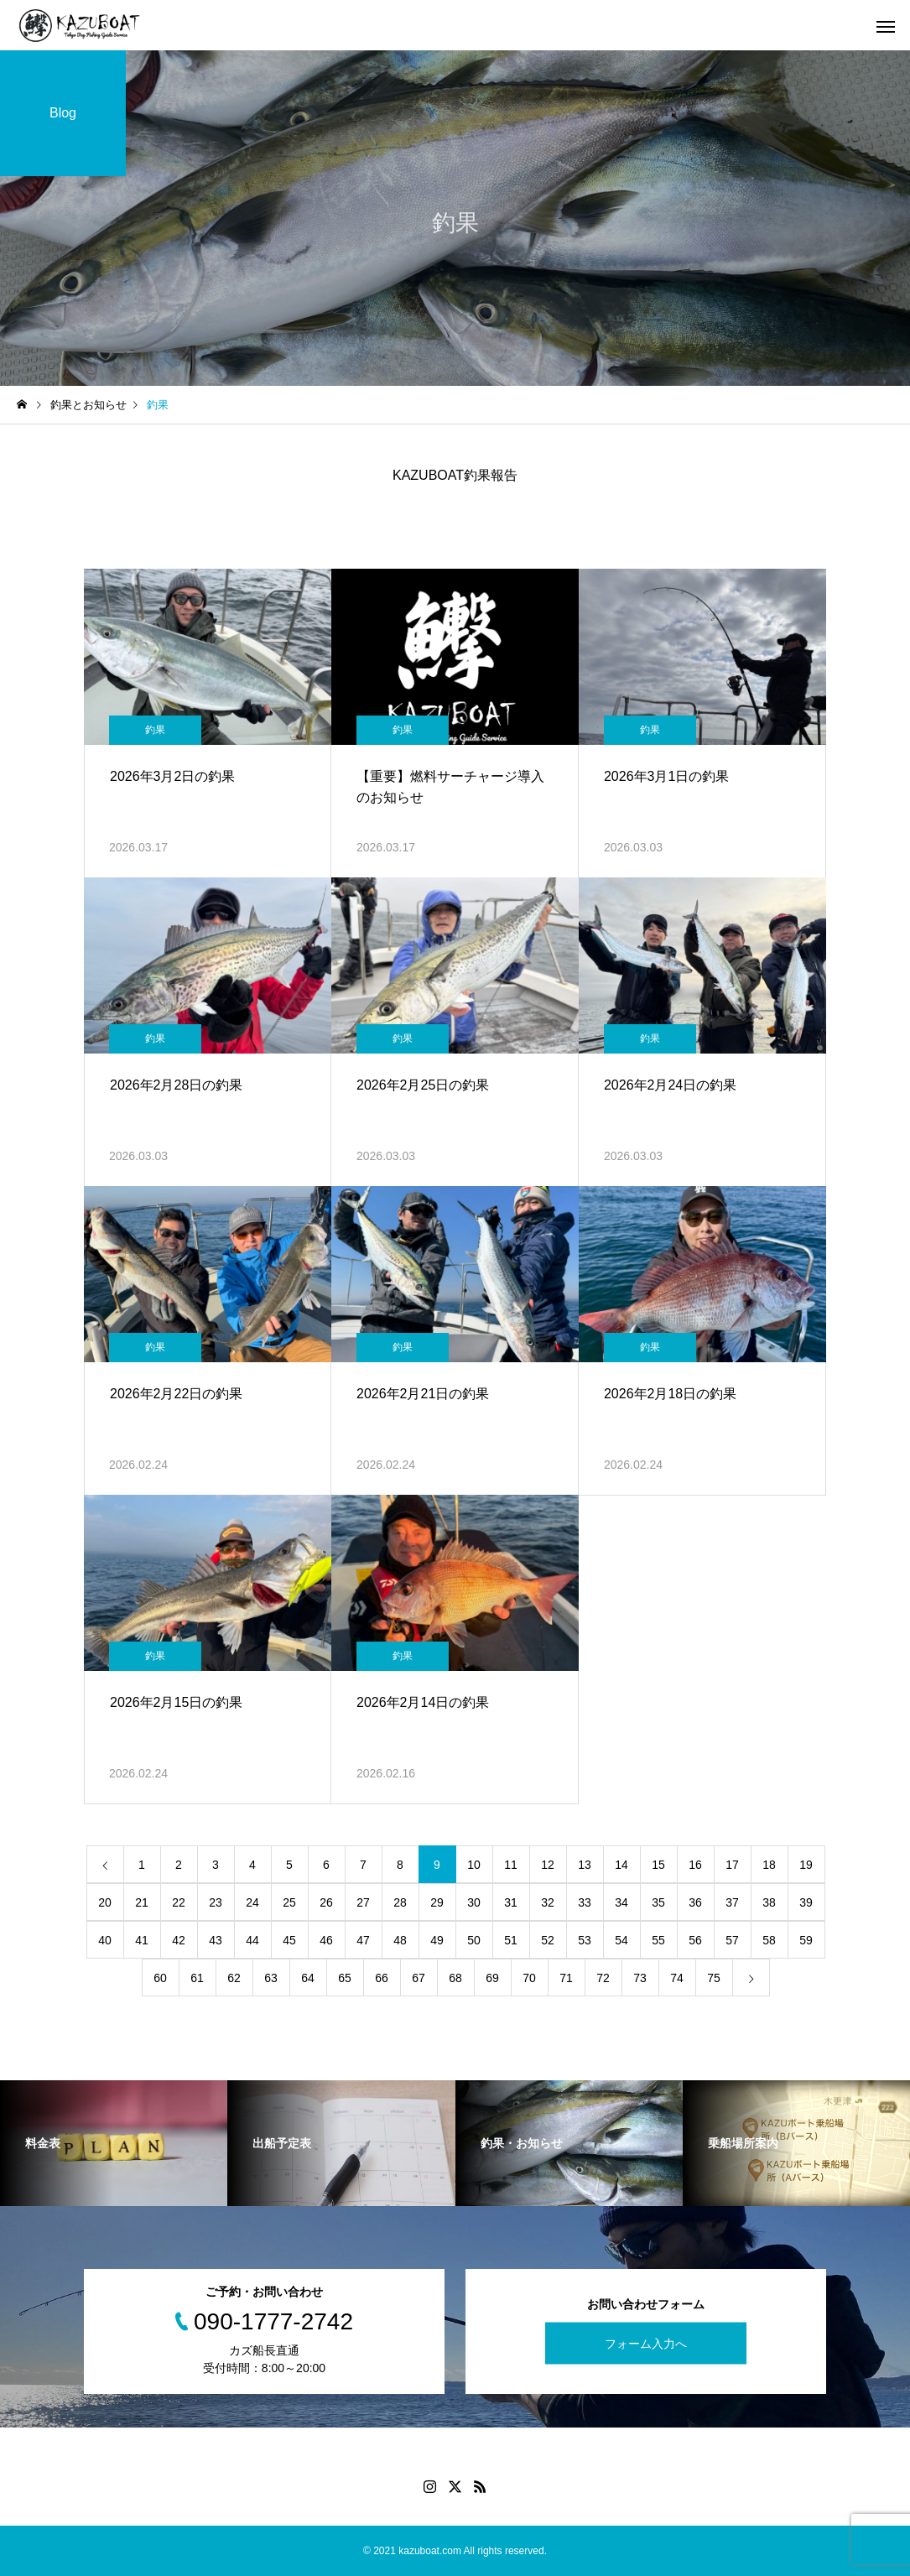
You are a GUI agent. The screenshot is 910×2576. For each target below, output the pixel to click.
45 (289, 1940)
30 (474, 1902)
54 (621, 1940)
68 (455, 1978)
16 (695, 1864)
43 (215, 1940)
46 (326, 1940)
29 (437, 1902)
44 (252, 1940)
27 (363, 1902)
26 (326, 1902)
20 (105, 1902)
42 (178, 1940)
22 (178, 1902)
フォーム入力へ (646, 2343)
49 (437, 1940)
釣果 (155, 730)
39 (806, 1902)
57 (732, 1940)
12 (547, 1864)
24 (252, 1902)
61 (197, 1978)
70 (529, 1978)
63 (271, 1978)
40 (105, 1940)
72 (603, 1978)
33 (584, 1902)
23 (215, 1902)
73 (640, 1978)
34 (621, 1902)
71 (566, 1978)
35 (658, 1902)
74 (677, 1978)
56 (695, 1940)
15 (658, 1864)
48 (400, 1940)
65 (344, 1978)
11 (510, 1864)
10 (474, 1864)
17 (732, 1864)
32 (547, 1902)
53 (584, 1940)
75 (713, 1978)
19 (806, 1864)
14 (621, 1864)
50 (474, 1940)
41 (141, 1940)
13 (584, 1864)
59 (806, 1940)
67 (418, 1978)
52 (547, 1940)
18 (769, 1864)
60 (160, 1978)
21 (141, 1902)
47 (363, 1940)
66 (381, 1978)
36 (695, 1902)
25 (289, 1902)
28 (400, 1902)
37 (732, 1902)
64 (308, 1978)
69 (492, 1978)
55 (658, 1940)
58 (769, 1940)
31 (510, 1902)
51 (510, 1940)
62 (234, 1978)
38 (769, 1902)
